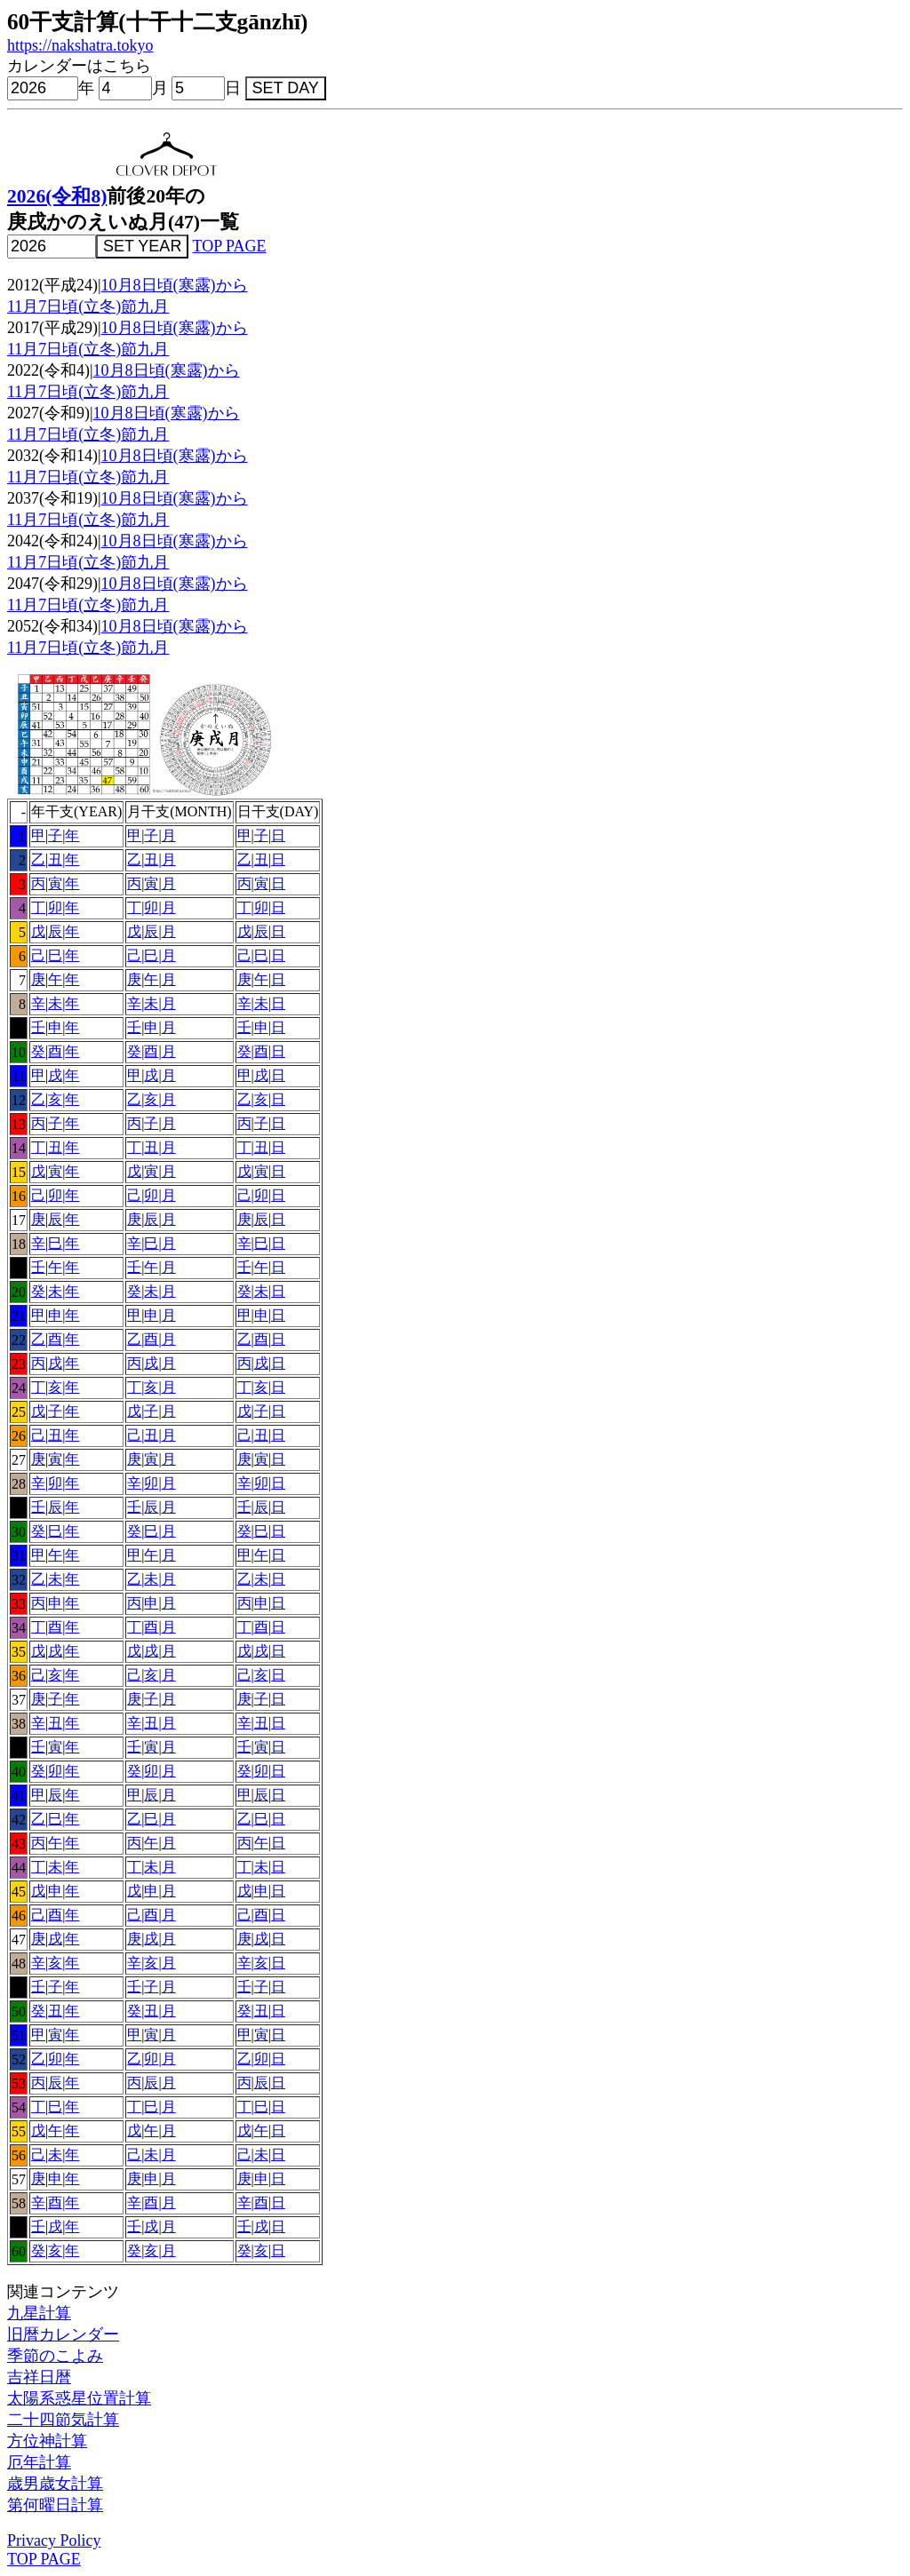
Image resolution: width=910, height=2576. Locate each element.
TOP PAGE (230, 246)
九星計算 (39, 2313)
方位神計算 (47, 2441)
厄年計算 (39, 2462)
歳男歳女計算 (55, 2484)
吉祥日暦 (39, 2377)
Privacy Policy (54, 2540)
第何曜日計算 (55, 2505)
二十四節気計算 (63, 2420)
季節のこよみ (55, 2356)
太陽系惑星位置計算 (79, 2398)
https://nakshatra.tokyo (80, 45)
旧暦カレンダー (63, 2334)
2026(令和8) (57, 196)
